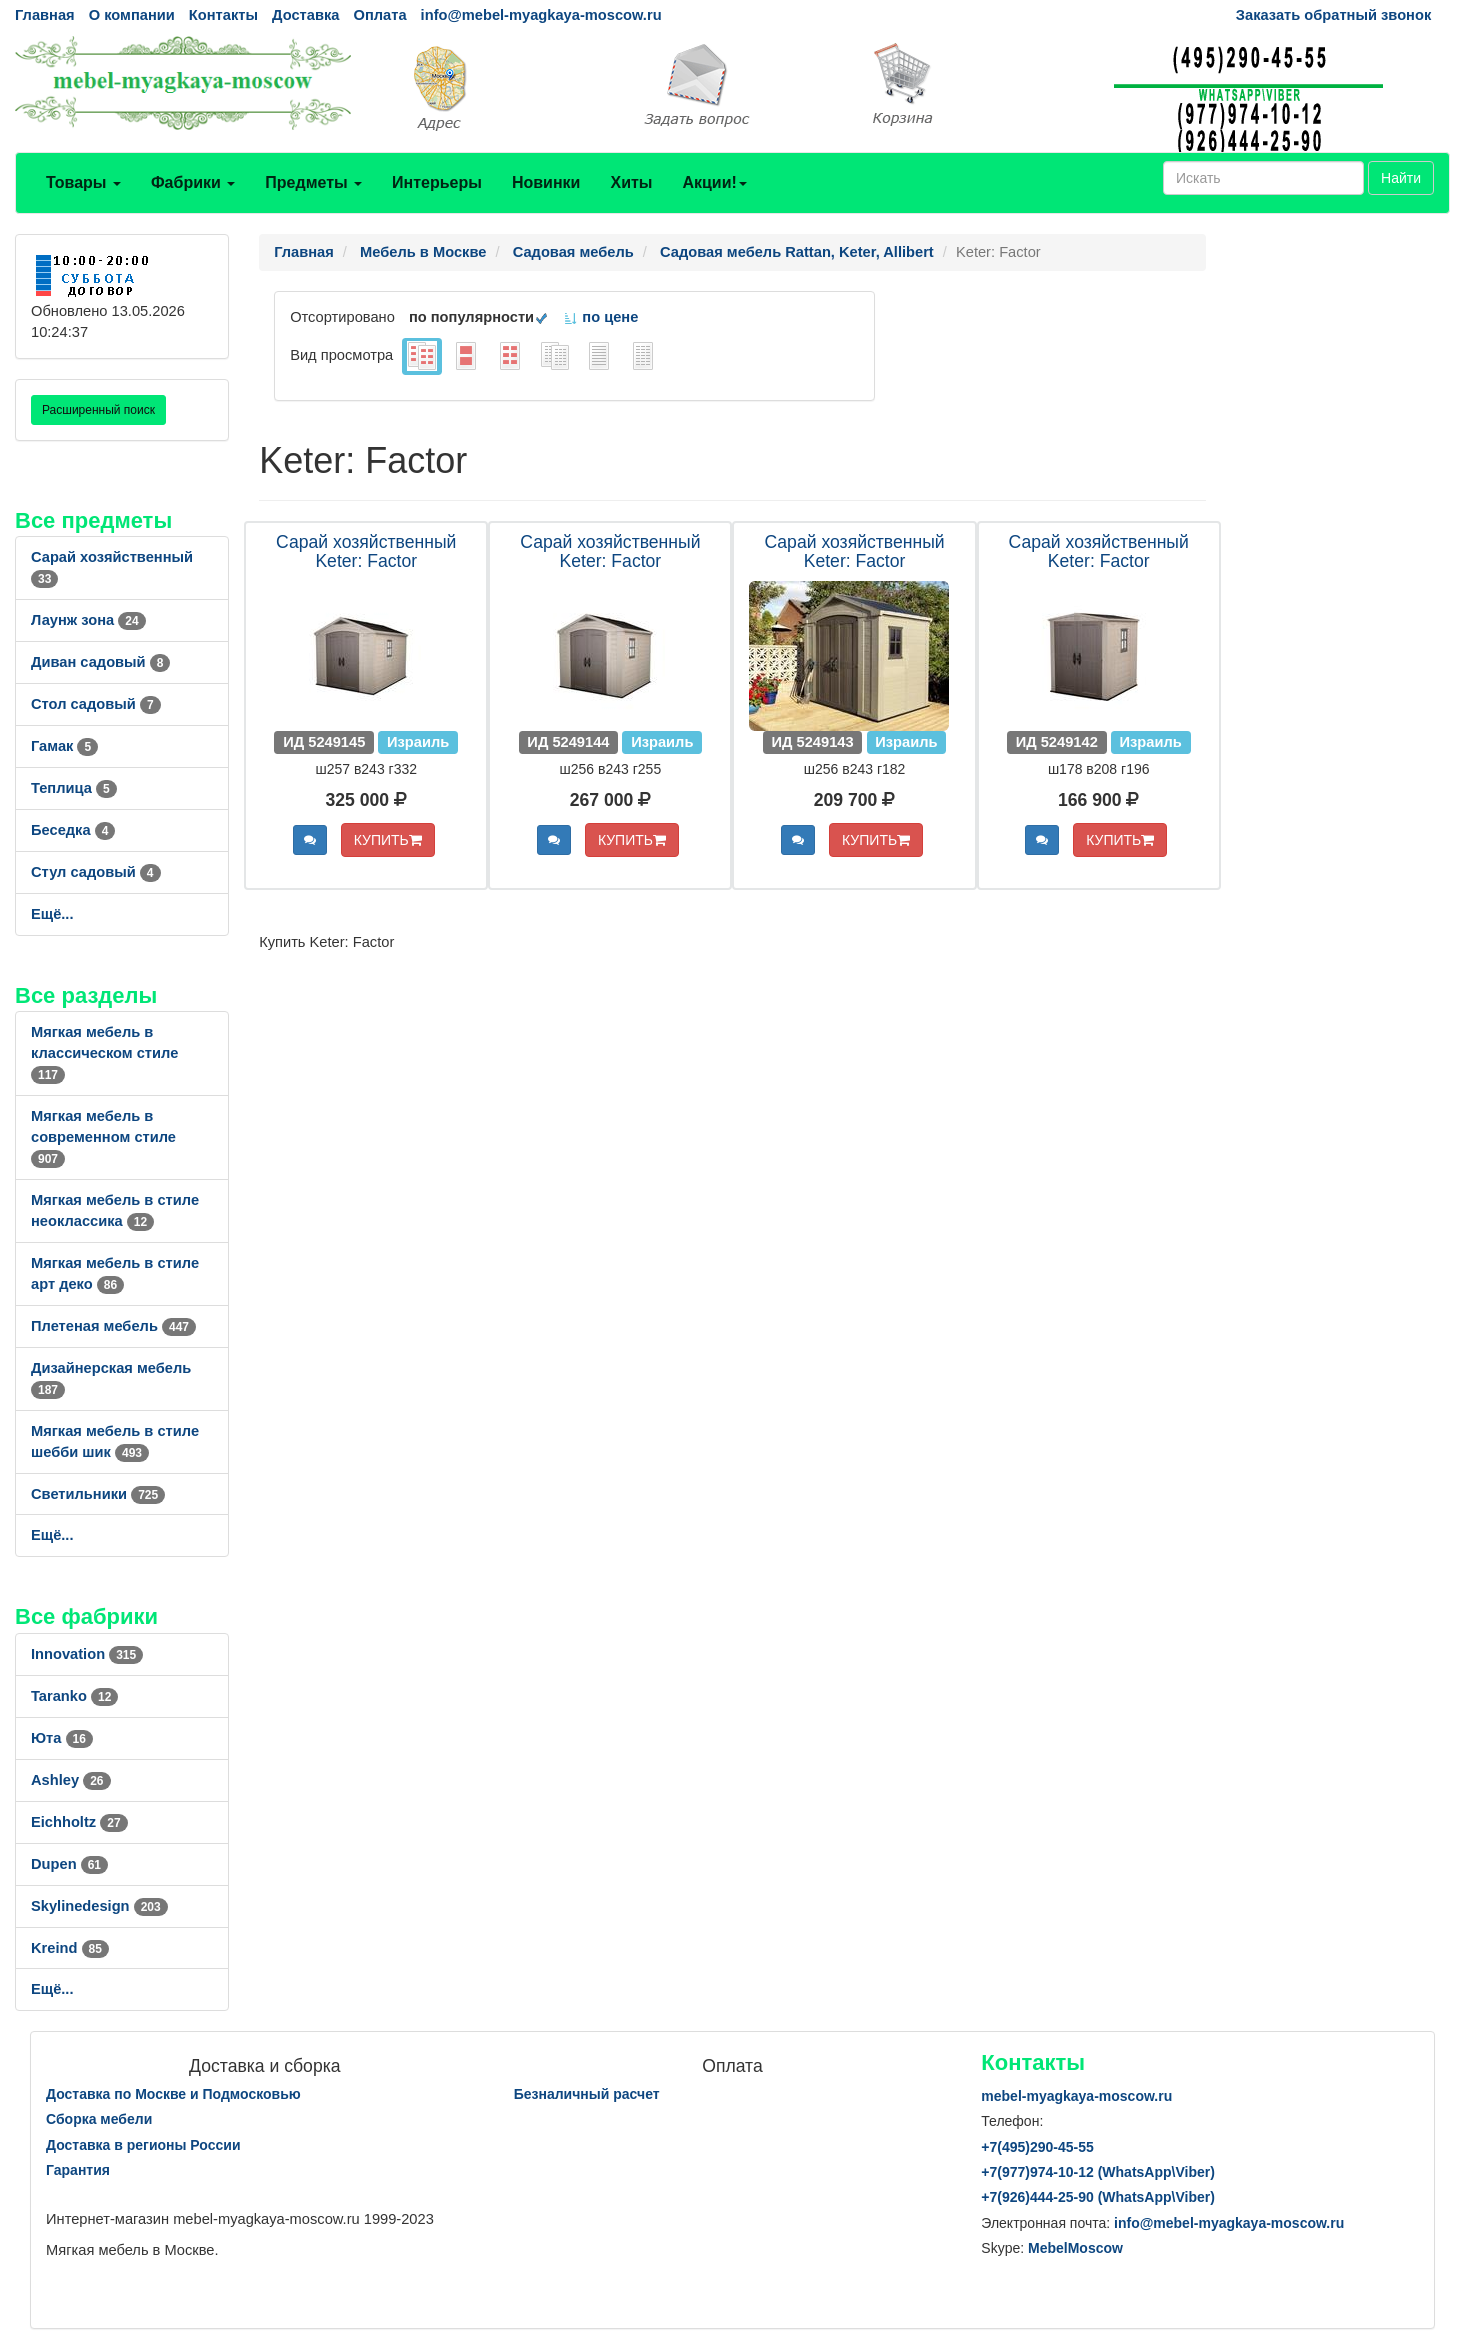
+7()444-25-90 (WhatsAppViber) (1098, 2197)
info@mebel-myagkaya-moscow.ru (541, 15)
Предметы (313, 182)
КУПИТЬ (388, 840)
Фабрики (193, 182)
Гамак (64, 746)
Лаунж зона (88, 620)
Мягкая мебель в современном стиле (103, 1137)
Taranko (74, 1696)
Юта (62, 1738)
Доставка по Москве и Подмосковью (173, 2094)
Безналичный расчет (587, 2094)
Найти (1401, 178)
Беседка (73, 830)
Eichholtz (79, 1822)
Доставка (305, 15)
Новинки (546, 182)
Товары (83, 182)
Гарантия (78, 2170)
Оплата (379, 15)
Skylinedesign (99, 1906)
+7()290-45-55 (1037, 2147)
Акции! (714, 182)
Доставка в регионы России (143, 2145)
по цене (600, 317)
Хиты (631, 182)
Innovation (87, 1654)
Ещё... (52, 914)
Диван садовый (100, 662)
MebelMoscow (1075, 2248)
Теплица (74, 788)
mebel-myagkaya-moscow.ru (1076, 2096)
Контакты (223, 15)
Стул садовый (96, 872)
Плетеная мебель (113, 1326)
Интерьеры (437, 182)
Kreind (70, 1948)
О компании (132, 15)
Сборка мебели (99, 2119)
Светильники (98, 1494)
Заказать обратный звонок (1333, 15)
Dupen (69, 1864)
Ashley (71, 1780)
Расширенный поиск (98, 410)
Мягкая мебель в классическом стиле (104, 1053)
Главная (45, 15)
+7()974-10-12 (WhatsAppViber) (1098, 2172)
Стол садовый (96, 704)
